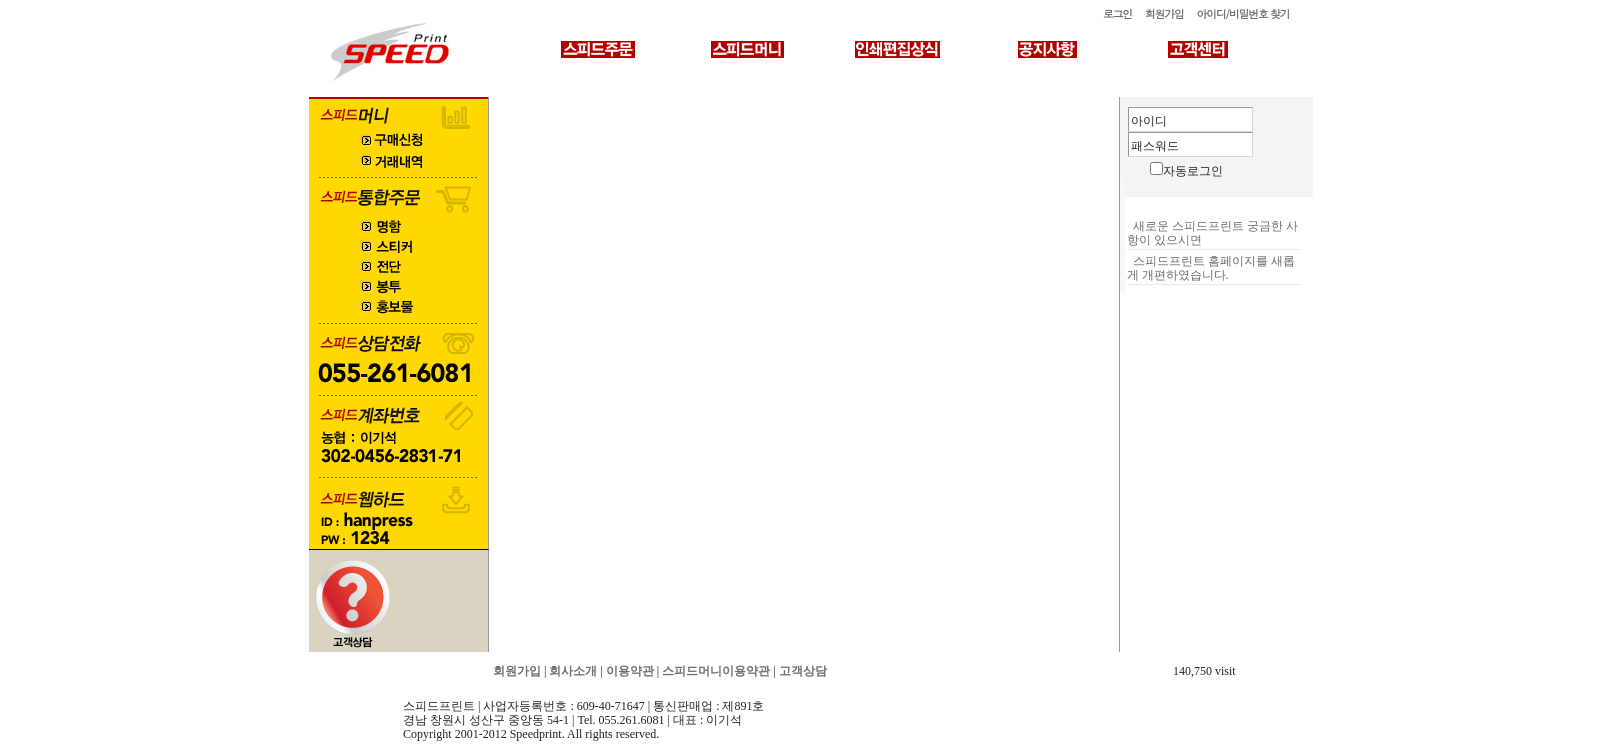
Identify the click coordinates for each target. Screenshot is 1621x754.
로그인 (1117, 13)
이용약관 (630, 671)
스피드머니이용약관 (716, 671)
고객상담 (803, 671)
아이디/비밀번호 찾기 (1243, 13)
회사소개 (573, 671)
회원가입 (1164, 13)
